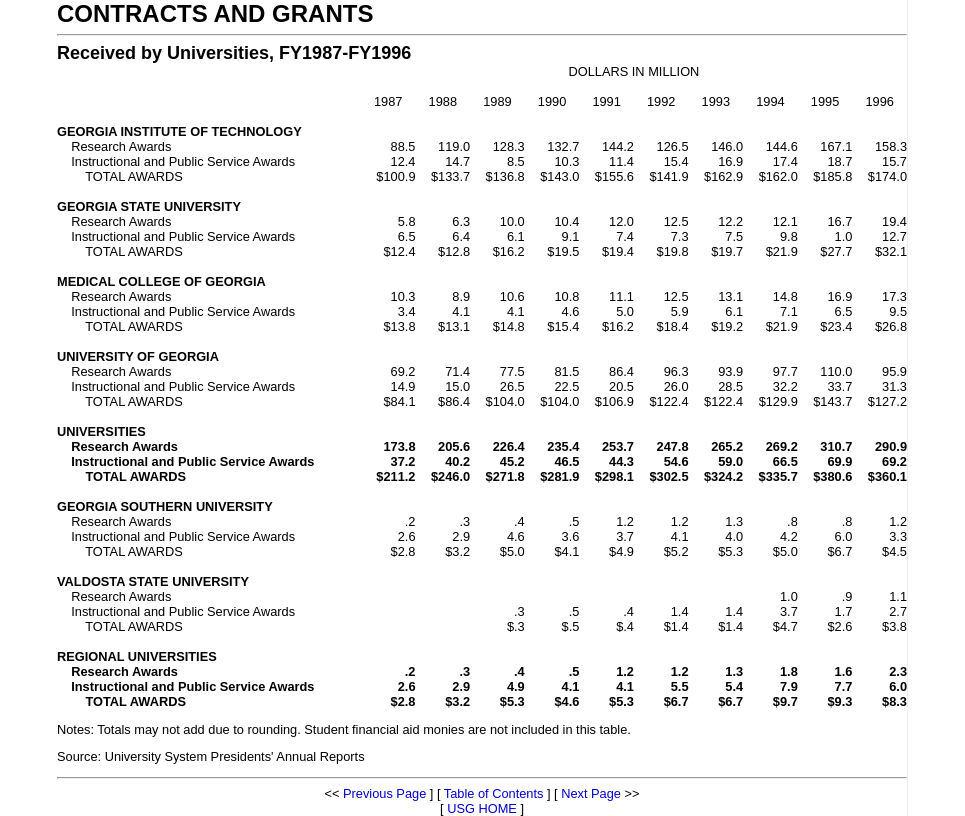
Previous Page (384, 793)
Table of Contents (494, 793)
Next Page (591, 793)
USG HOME (482, 808)
